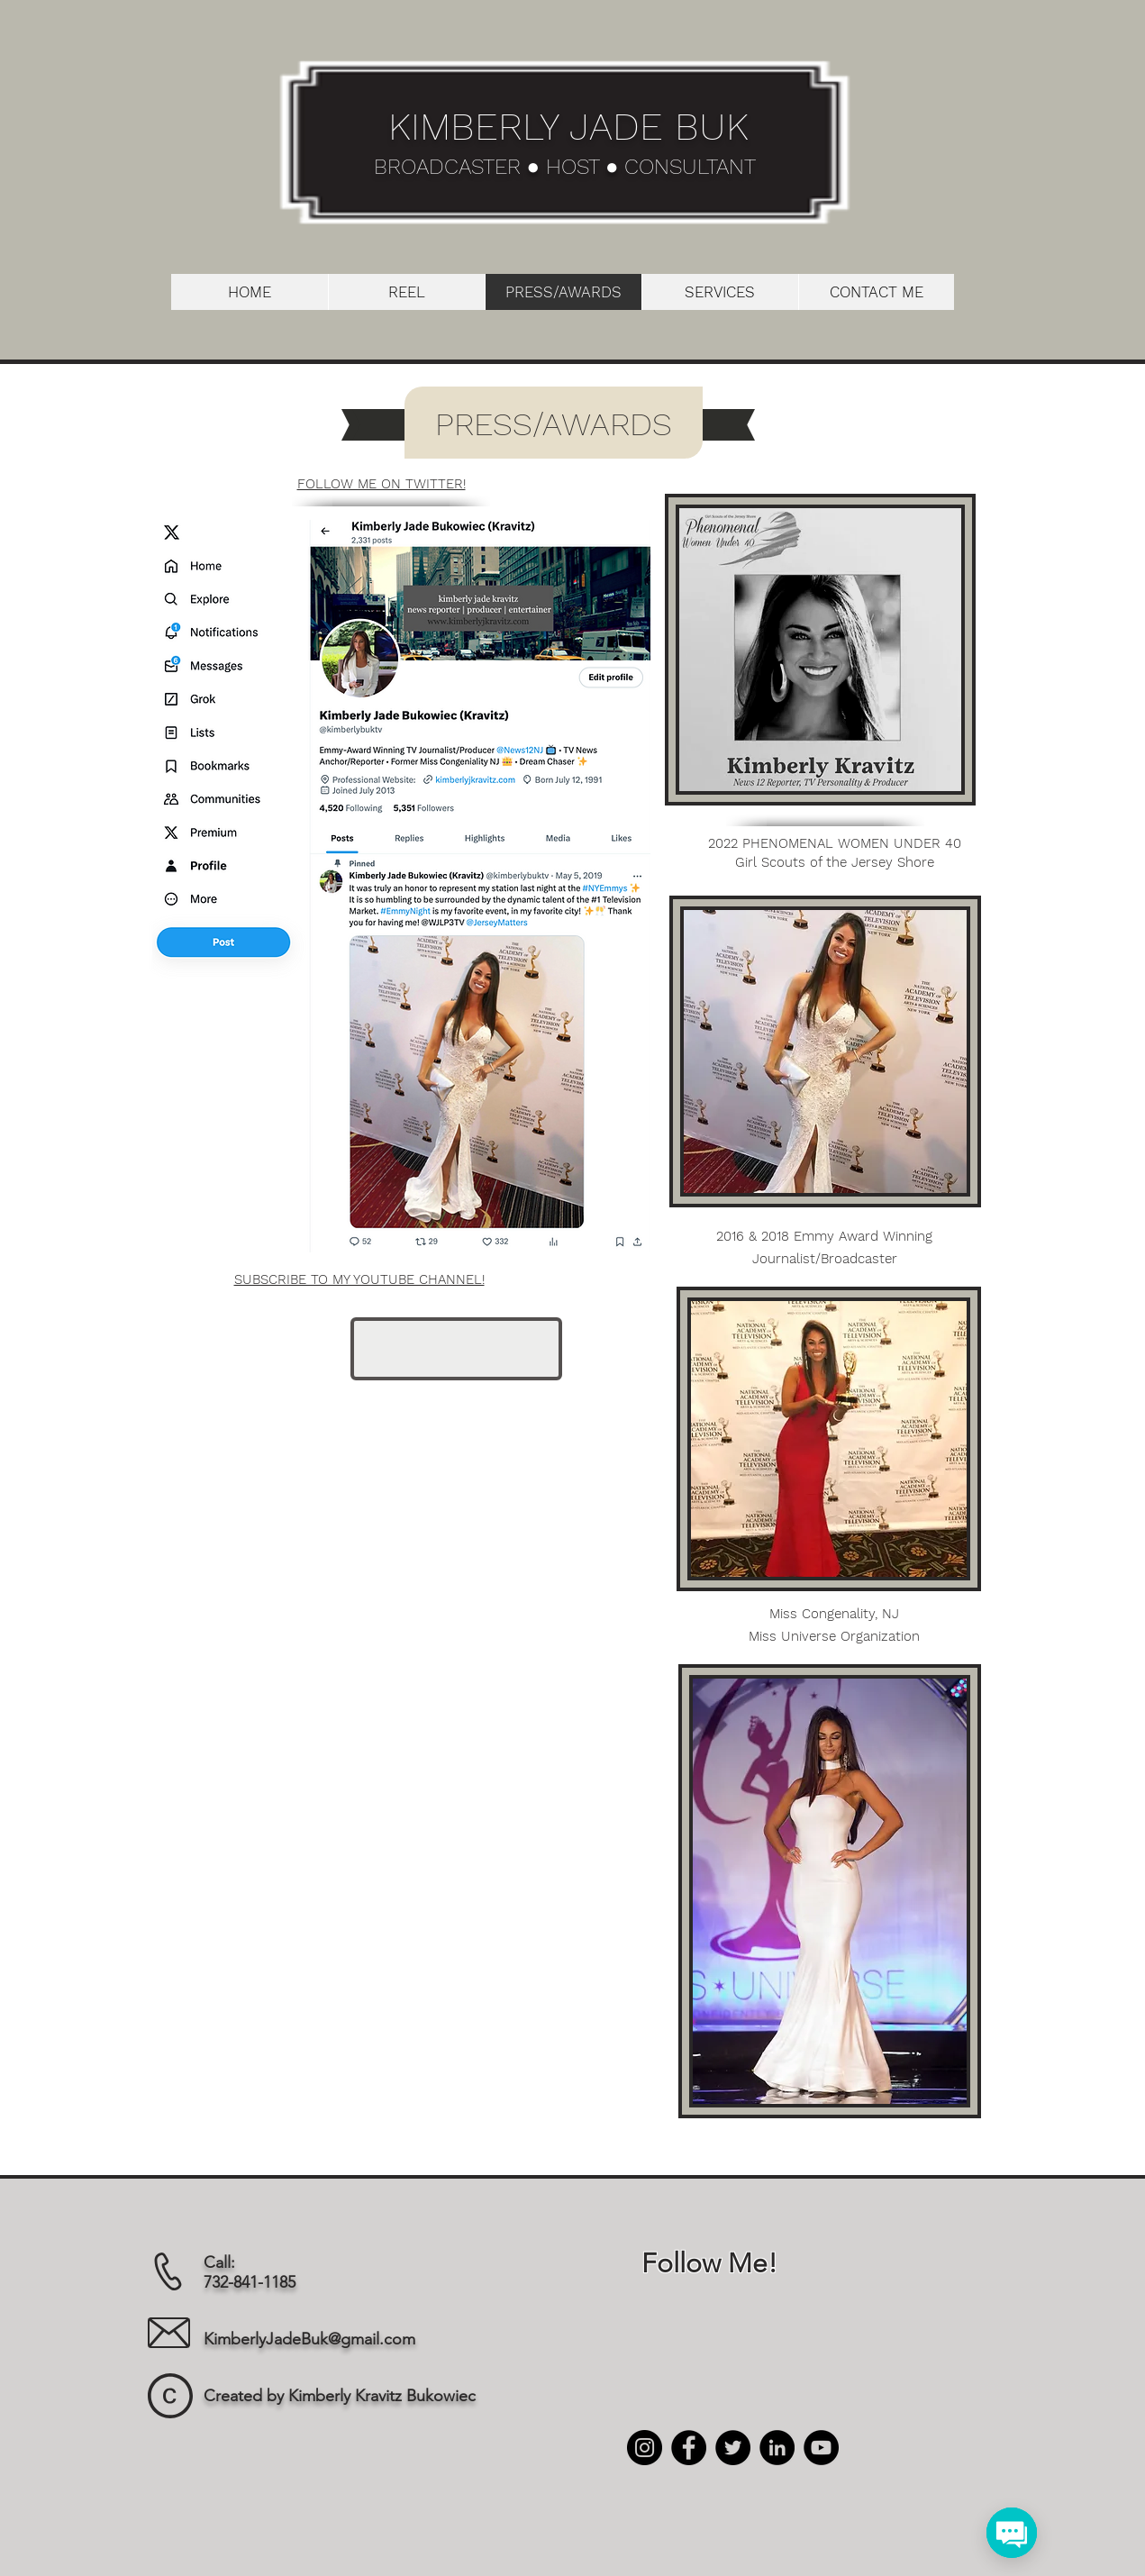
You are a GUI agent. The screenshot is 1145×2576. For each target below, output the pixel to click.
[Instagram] (644, 2447)
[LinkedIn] (777, 2447)
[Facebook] (688, 2447)
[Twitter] (732, 2447)
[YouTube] (821, 2447)
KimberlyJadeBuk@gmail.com (309, 2339)
